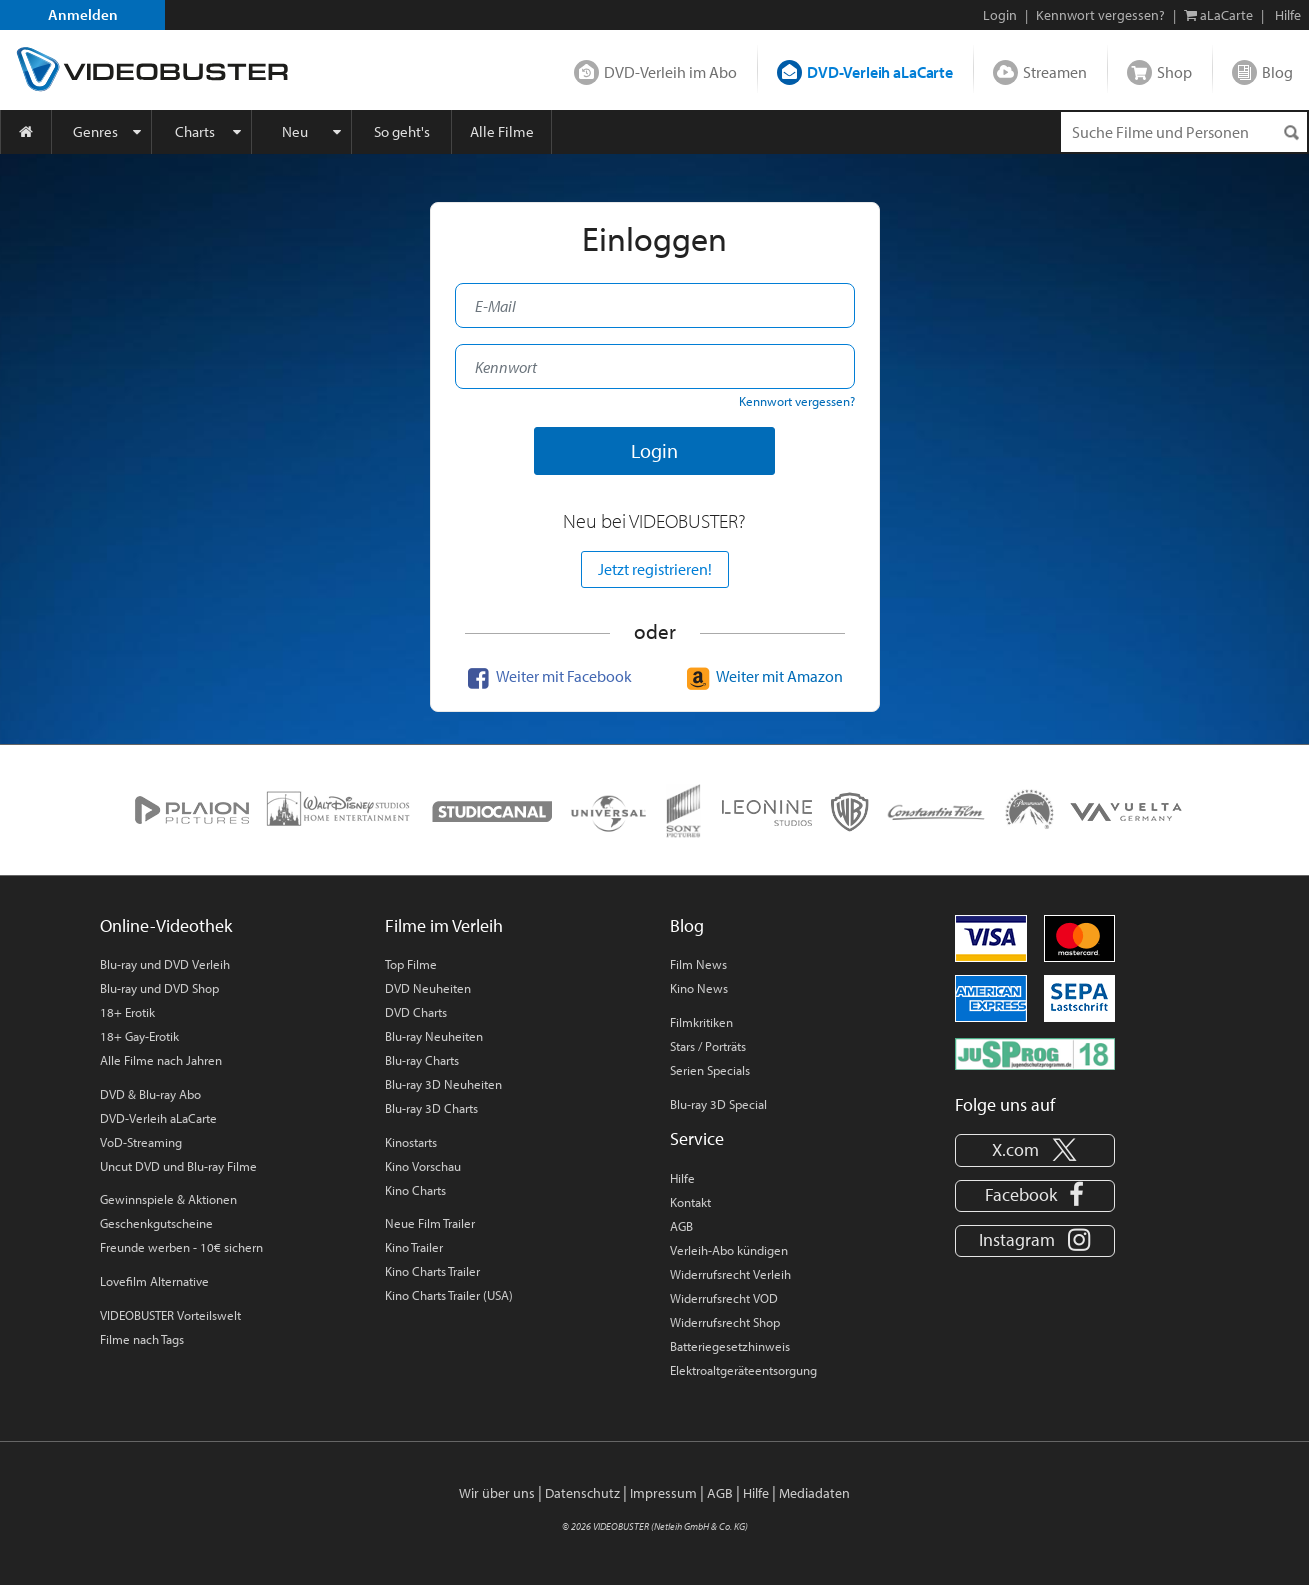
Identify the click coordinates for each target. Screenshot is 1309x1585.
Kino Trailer (414, 1247)
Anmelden (83, 14)
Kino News (699, 988)
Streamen (1055, 72)
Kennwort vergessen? (1100, 15)
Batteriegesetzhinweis (730, 1346)
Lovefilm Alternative (154, 1281)
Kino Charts (415, 1190)
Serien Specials (710, 1070)
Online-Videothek (166, 925)
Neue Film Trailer (430, 1223)
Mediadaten (814, 1493)
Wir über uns (497, 1493)
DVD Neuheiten (428, 988)
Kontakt (690, 1202)
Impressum (663, 1493)
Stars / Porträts (708, 1046)
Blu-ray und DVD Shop (159, 988)
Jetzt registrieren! (655, 569)
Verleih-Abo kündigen (729, 1250)
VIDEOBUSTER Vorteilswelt (170, 1315)
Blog (1277, 72)
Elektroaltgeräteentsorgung (743, 1370)
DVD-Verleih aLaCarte (880, 72)
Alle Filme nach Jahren (161, 1060)
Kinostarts (411, 1142)
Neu (295, 131)
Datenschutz (582, 1493)
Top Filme (411, 964)
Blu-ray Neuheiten (434, 1036)
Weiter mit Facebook (547, 676)
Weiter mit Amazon (762, 676)
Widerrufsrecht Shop (725, 1322)
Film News (698, 964)
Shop (1174, 72)
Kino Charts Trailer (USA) (449, 1295)
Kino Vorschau (423, 1166)
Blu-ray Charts (422, 1060)
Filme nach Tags (142, 1339)
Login (1000, 15)
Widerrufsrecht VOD (724, 1298)
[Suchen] (1291, 132)
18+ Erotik (127, 1012)
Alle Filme (502, 131)
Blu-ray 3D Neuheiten (443, 1084)
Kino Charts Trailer (432, 1271)
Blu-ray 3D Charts (431, 1108)
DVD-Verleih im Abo (670, 72)
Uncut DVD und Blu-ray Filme (178, 1166)
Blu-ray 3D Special (718, 1104)
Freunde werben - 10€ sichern (181, 1247)
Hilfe (682, 1178)
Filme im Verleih (444, 925)
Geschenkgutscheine (156, 1223)
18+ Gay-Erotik (139, 1036)
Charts (195, 131)
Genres (95, 131)
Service (697, 1138)
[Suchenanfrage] (1184, 132)
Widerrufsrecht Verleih (730, 1274)
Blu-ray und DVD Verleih (165, 964)
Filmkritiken (701, 1022)
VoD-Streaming (141, 1142)
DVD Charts (416, 1012)
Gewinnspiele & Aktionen (168, 1199)
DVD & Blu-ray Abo (150, 1094)
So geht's (402, 131)
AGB (681, 1226)
